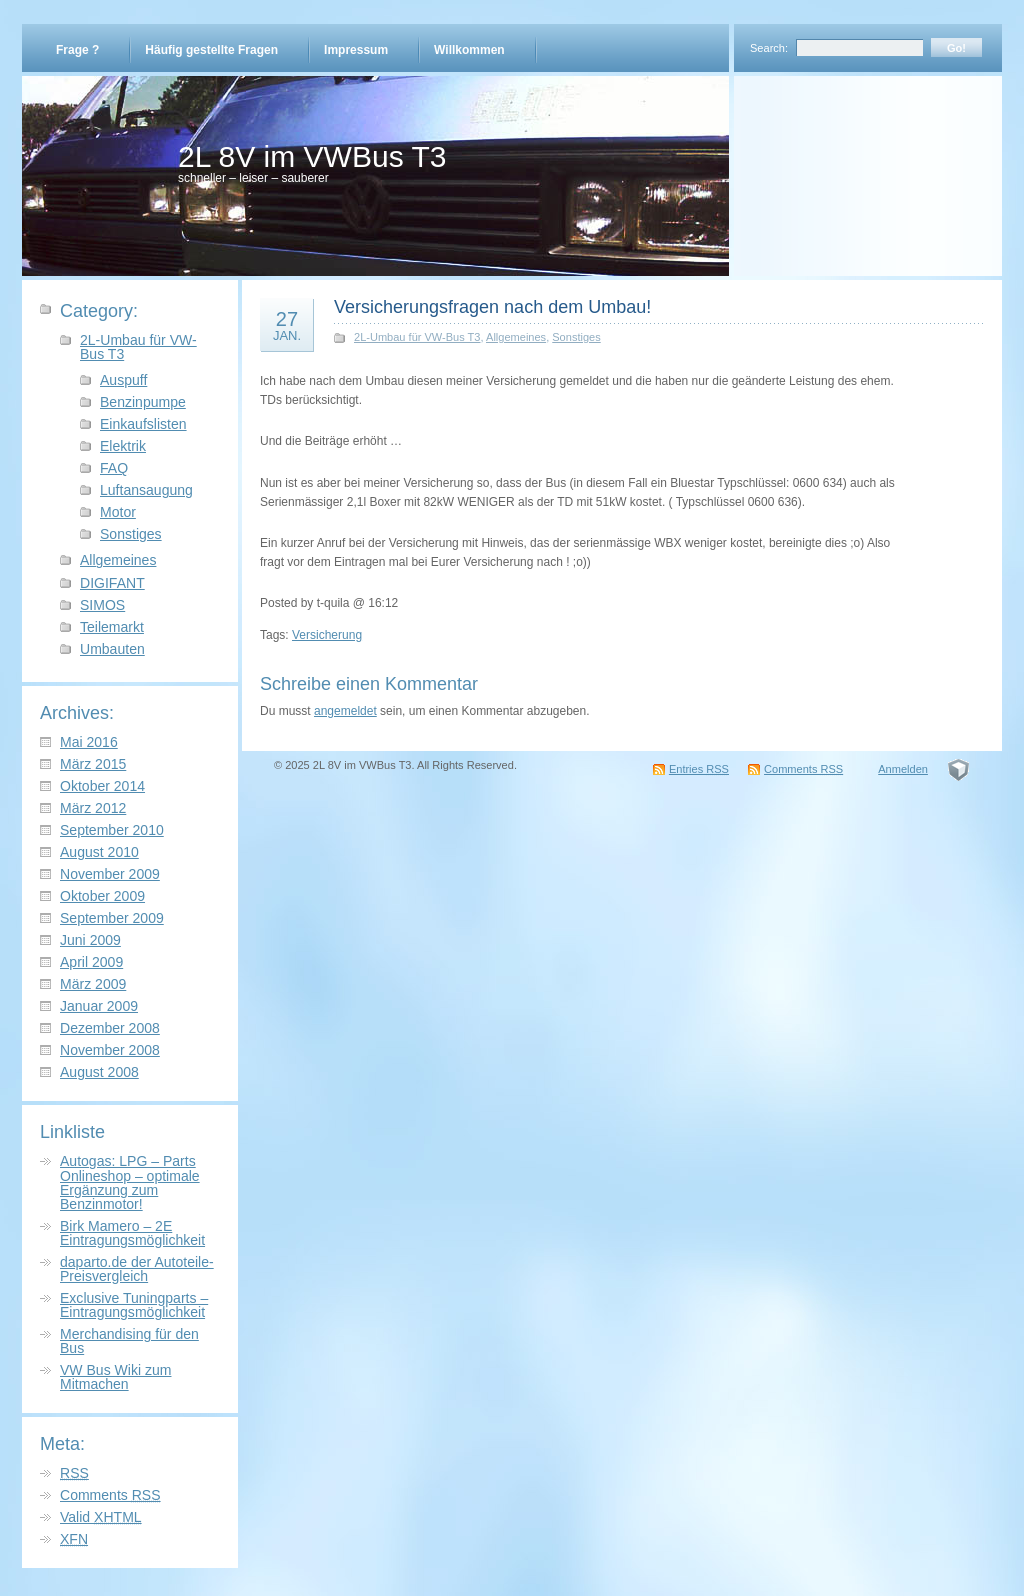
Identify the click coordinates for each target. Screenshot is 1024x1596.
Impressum (356, 50)
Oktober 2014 (102, 786)
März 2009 (93, 984)
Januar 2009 (99, 1006)
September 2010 (112, 830)
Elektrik (123, 446)
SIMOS (102, 605)
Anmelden (903, 769)
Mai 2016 (89, 742)
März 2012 (93, 808)
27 (287, 325)
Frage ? (77, 50)
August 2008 (99, 1072)
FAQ (114, 468)
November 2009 (110, 874)
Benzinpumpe (143, 402)
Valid (101, 1517)
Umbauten (112, 649)
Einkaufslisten (143, 424)
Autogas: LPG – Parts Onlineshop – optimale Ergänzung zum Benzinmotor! (130, 1182)
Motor (118, 512)
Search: (769, 48)
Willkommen (469, 50)
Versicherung (327, 635)
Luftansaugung (146, 490)
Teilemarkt (112, 627)
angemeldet (345, 711)
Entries (699, 769)
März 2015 (93, 764)
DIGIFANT (112, 583)
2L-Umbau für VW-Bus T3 (138, 347)
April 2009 (91, 962)
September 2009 (112, 918)
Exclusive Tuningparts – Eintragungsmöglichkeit (134, 1305)
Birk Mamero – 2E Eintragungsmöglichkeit (132, 1233)
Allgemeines (118, 560)
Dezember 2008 (110, 1028)
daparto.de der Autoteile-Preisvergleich (137, 1269)
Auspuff (123, 380)
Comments (110, 1495)
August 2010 (99, 852)
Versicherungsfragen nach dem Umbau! (492, 307)
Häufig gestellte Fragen (211, 50)
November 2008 (110, 1050)
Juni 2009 (90, 940)
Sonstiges (131, 534)
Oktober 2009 (102, 896)
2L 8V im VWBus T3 (312, 156)
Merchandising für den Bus (129, 1341)
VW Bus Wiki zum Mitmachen (115, 1377)
